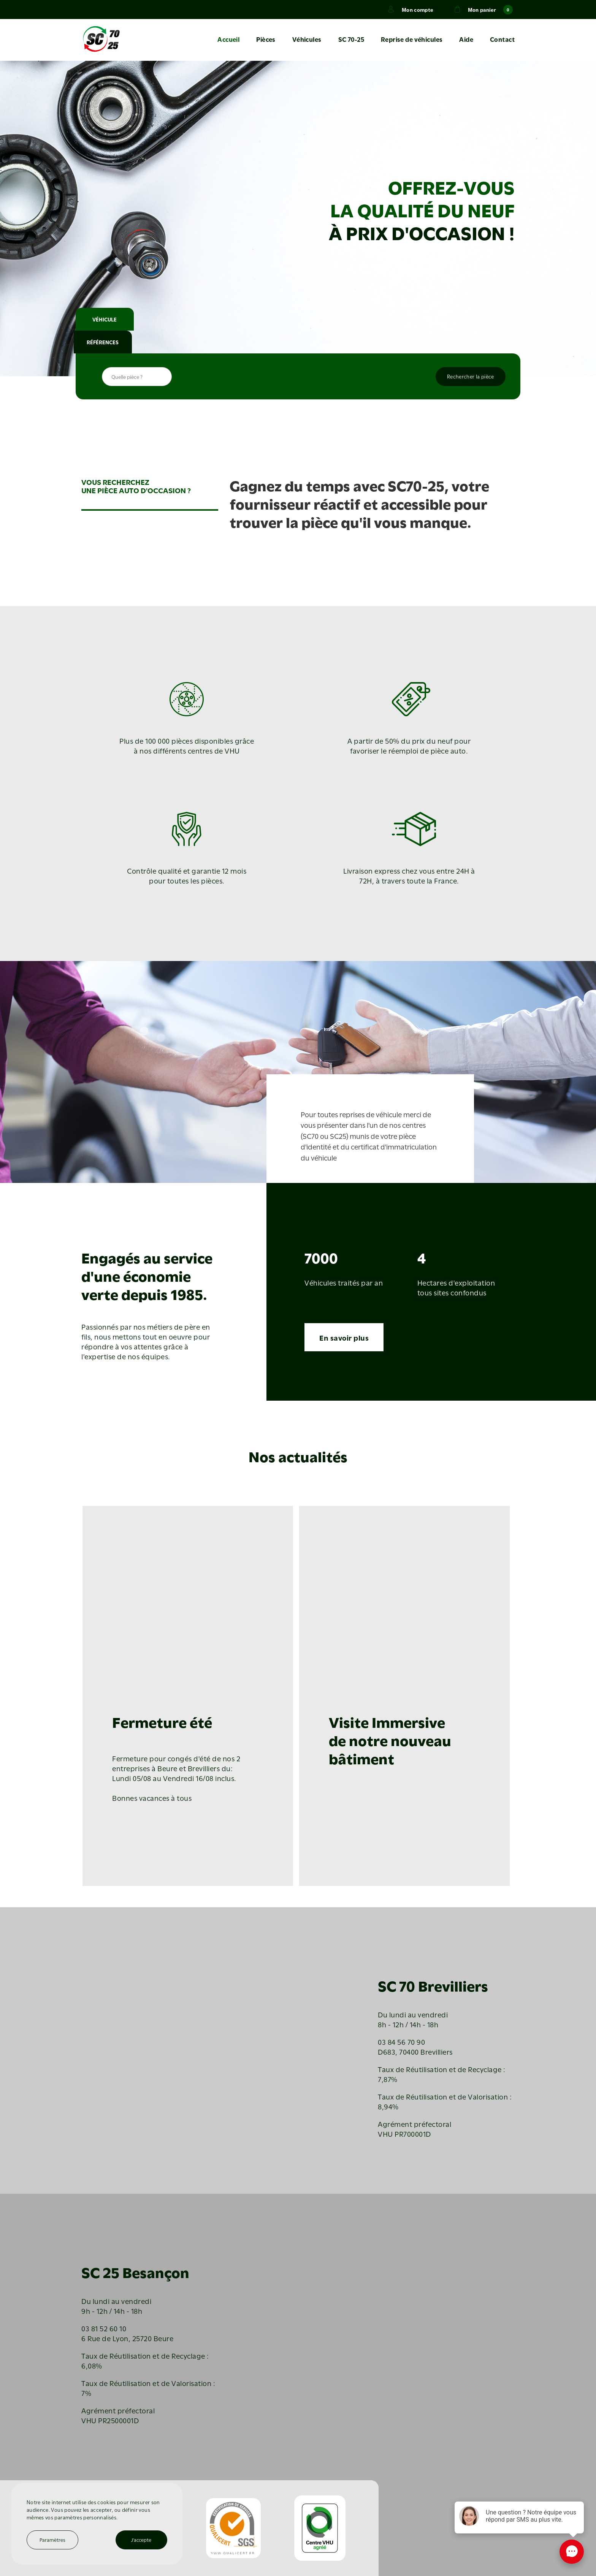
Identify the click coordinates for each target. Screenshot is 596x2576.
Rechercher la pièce (470, 376)
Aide (466, 39)
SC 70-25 (352, 39)
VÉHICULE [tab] (110, 342)
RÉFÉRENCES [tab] (171, 342)
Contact (502, 39)
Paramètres (53, 2540)
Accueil (231, 39)
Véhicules (308, 39)
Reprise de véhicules (412, 39)
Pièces (267, 39)
